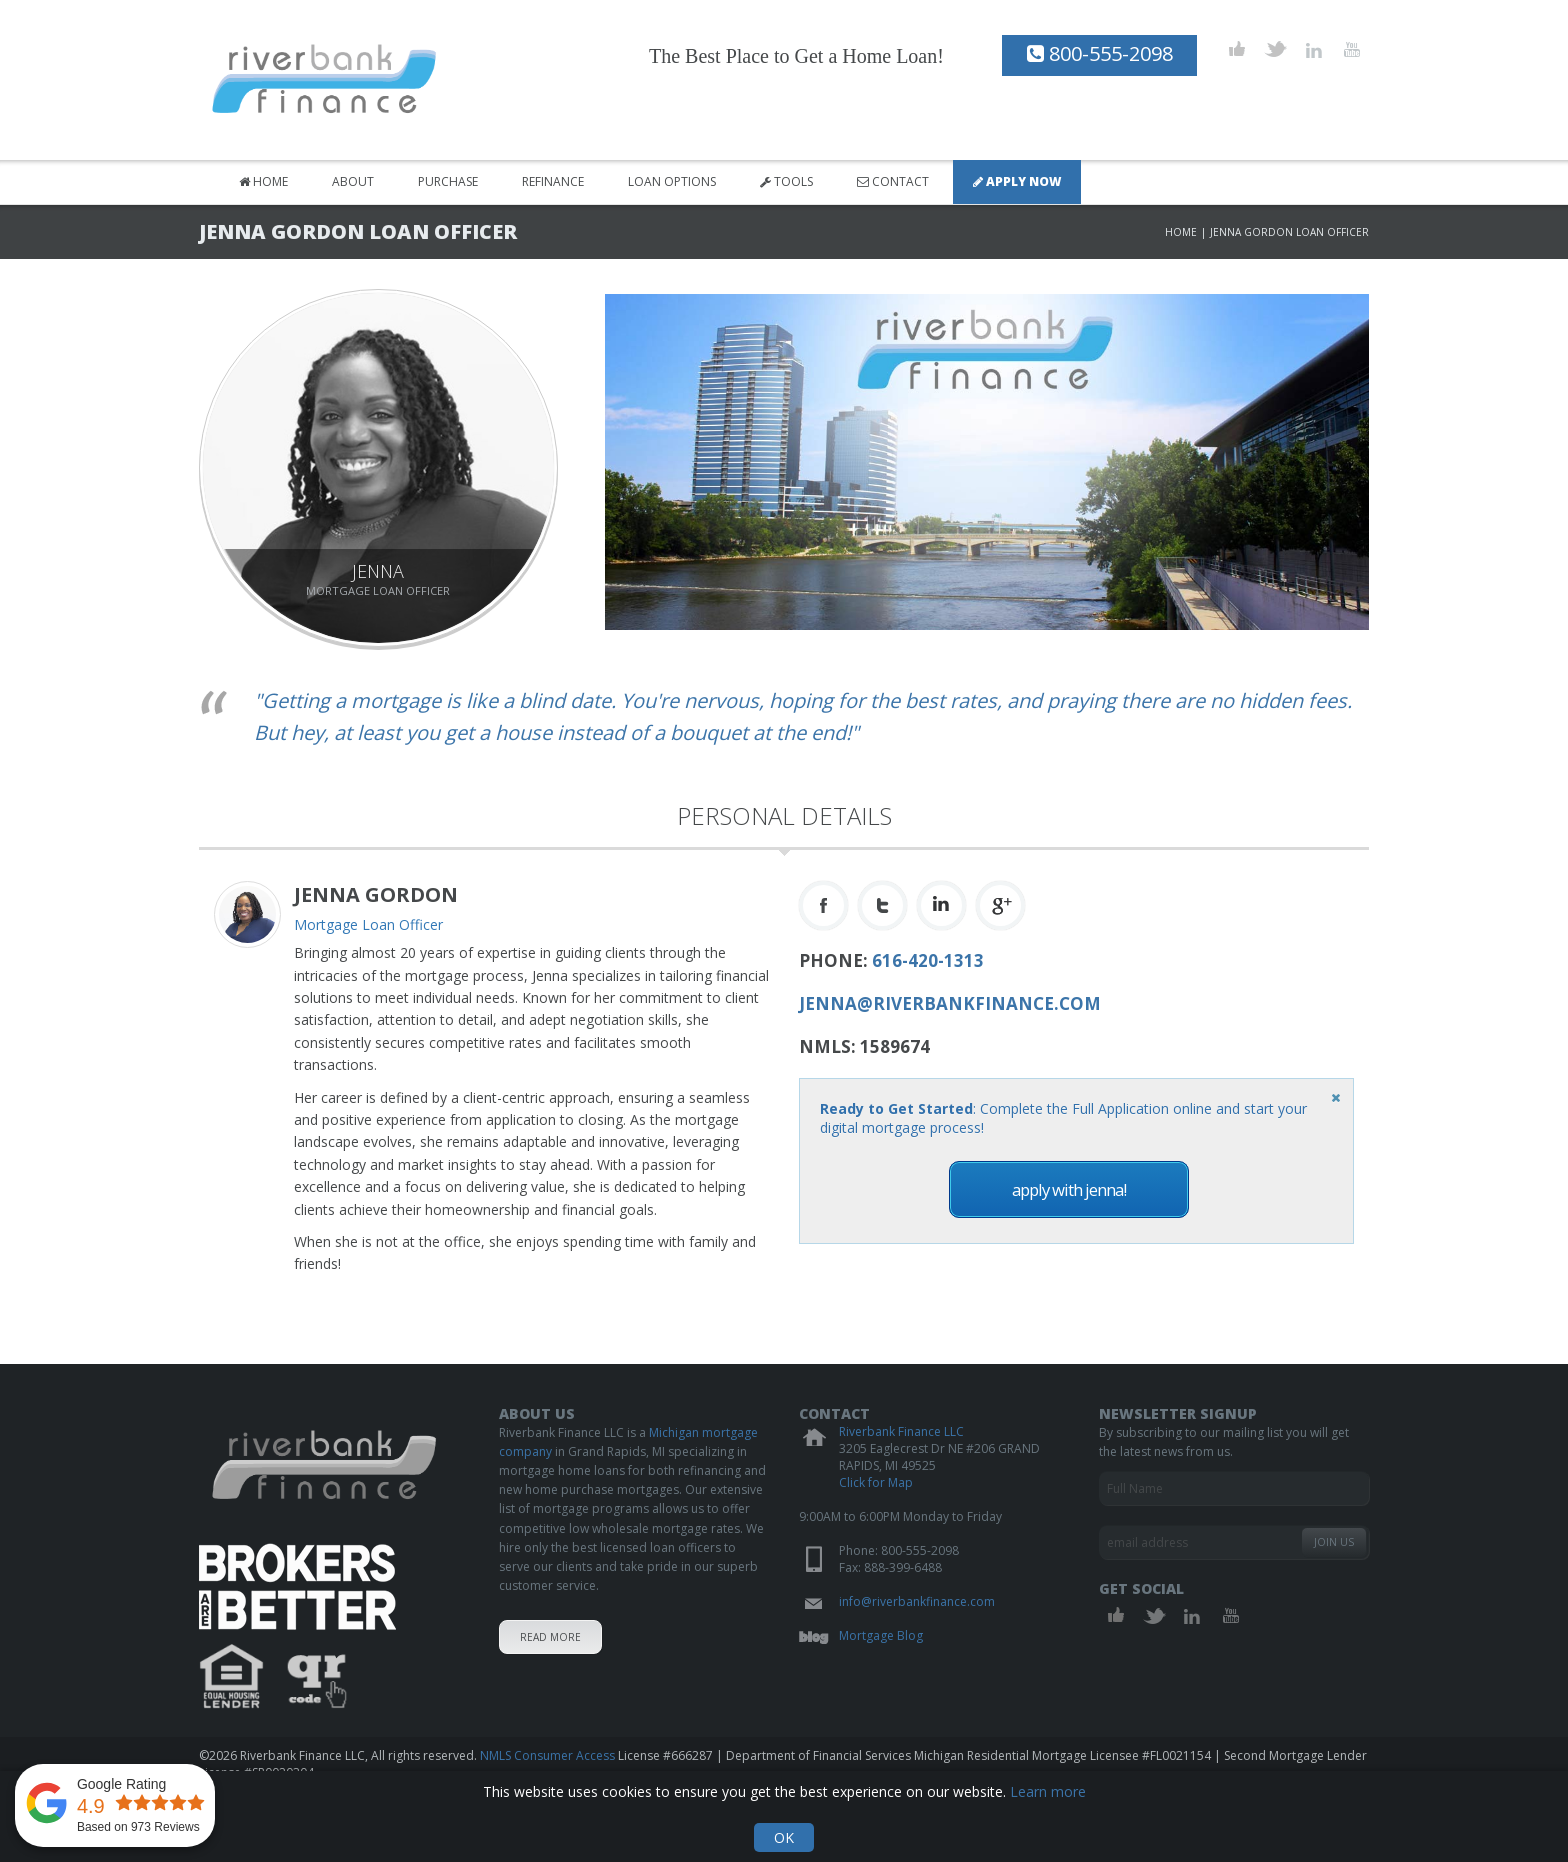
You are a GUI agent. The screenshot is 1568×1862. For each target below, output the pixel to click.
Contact (893, 181)
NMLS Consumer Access (547, 1755)
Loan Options (672, 181)
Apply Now (1017, 181)
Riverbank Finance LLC (901, 1431)
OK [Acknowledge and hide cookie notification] (784, 1837)
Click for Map (876, 1482)
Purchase (448, 181)
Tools (786, 181)
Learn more (1048, 1791)
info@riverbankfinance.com (917, 1601)
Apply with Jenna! (1069, 1189)
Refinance (553, 181)
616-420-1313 (928, 960)
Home (263, 181)
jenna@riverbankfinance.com (950, 1003)
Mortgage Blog (881, 1635)
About (353, 181)
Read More (550, 1637)
